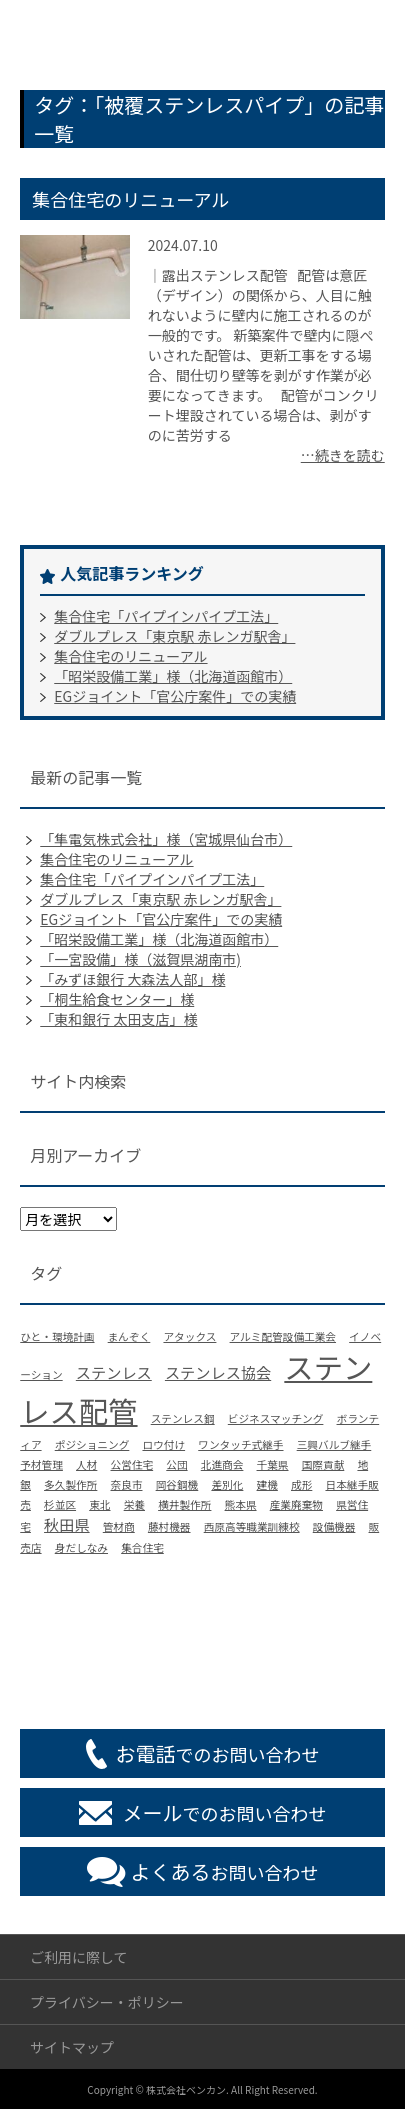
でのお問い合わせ (218, 1753)
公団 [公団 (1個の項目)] (176, 1464)
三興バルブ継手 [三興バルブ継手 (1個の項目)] (334, 1444)
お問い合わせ (225, 1871)
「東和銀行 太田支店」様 (118, 1019)
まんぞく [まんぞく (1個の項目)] (129, 1336)
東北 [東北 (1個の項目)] (99, 1504)
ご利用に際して (79, 1957)
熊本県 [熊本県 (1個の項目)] (241, 1504)
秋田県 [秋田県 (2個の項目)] (67, 1524)
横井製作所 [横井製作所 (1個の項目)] (184, 1504)
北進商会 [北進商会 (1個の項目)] (222, 1464)
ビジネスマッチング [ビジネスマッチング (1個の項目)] (276, 1418)
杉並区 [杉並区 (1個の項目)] (60, 1504)
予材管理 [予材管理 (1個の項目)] (41, 1464)
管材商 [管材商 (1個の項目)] (119, 1526)
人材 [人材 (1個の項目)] (86, 1464)
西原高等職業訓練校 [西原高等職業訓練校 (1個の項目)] (252, 1526)
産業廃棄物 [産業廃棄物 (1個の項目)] (296, 1504)
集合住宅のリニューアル (130, 199)
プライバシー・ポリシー (107, 2002)
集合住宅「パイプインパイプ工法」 (166, 616)
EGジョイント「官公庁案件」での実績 (175, 696)
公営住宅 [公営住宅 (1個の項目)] (132, 1464)
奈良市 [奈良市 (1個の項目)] (127, 1484)
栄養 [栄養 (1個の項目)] (134, 1504)
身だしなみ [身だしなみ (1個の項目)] (81, 1547)
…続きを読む (343, 455)
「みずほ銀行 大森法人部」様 (132, 979)
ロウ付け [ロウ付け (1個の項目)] (163, 1444)
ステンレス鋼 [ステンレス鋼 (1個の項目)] (183, 1418)
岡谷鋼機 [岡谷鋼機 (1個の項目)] (177, 1484)
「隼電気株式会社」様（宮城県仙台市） (166, 839)
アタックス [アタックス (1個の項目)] (189, 1336)
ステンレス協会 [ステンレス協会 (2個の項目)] (218, 1372)
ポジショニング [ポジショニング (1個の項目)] (92, 1444)
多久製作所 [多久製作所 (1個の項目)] (70, 1484)
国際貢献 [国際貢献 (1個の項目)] (323, 1464)
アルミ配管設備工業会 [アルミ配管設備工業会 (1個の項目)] (283, 1336)
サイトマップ (72, 2047)
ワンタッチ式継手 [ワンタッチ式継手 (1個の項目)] (240, 1444)
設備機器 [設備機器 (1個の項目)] (334, 1526)
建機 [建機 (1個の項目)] (267, 1484)
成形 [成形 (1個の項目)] (301, 1484)
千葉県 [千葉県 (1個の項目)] (273, 1464)
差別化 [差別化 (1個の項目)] (227, 1484)
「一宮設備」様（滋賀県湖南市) (140, 959)
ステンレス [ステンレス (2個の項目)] (114, 1372)
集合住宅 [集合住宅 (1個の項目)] (142, 1547)
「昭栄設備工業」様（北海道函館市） (173, 676)
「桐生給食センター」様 (117, 999)
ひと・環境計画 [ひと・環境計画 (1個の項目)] (57, 1336)
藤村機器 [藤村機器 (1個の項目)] (169, 1526)
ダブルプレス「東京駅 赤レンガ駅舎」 (174, 636)
